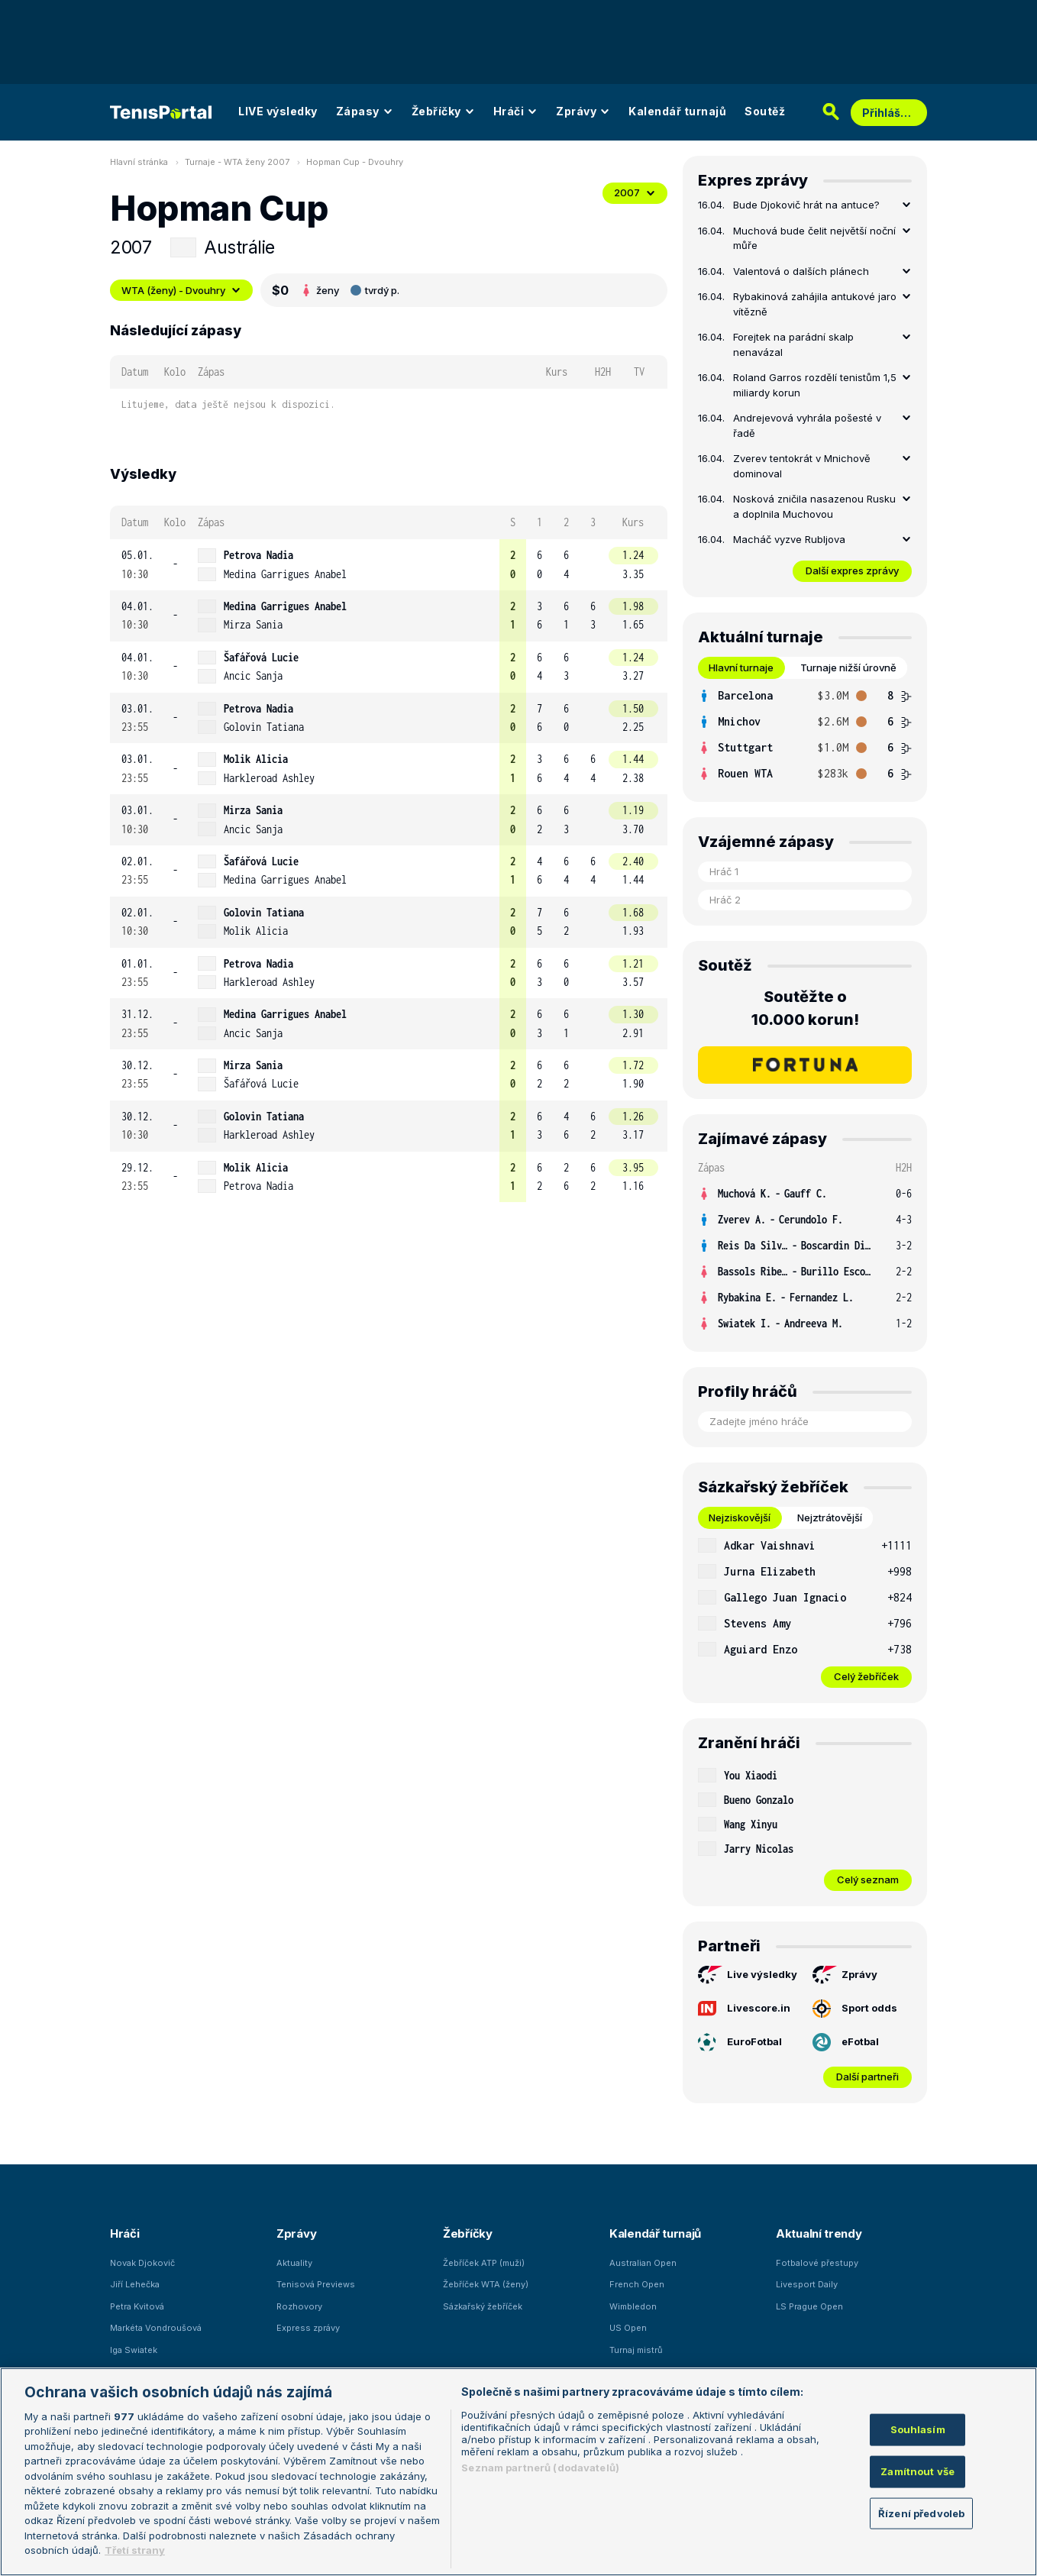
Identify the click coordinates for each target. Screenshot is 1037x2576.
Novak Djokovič (142, 2263)
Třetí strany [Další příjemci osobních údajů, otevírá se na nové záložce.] (135, 2550)
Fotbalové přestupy (817, 2263)
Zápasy (364, 111)
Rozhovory (299, 2306)
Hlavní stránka (139, 162)
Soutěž (765, 111)
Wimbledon (633, 2306)
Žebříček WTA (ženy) (485, 2284)
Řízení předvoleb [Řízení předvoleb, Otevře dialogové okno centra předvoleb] (921, 2513)
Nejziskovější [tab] (739, 1517)
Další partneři (867, 2076)
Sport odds (854, 2008)
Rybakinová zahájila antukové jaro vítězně (814, 304)
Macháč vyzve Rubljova (789, 539)
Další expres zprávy (852, 570)
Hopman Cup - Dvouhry (354, 162)
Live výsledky (747, 1975)
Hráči (515, 111)
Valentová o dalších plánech (801, 271)
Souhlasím (917, 2429)
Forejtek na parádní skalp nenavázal (793, 344)
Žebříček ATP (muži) (484, 2263)
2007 (635, 192)
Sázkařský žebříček (482, 2306)
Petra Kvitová (137, 2306)
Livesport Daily (807, 2284)
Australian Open (643, 2263)
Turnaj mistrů (636, 2350)
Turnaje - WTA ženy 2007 (237, 162)
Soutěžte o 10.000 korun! (805, 1008)
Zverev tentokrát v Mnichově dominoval (802, 466)
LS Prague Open (809, 2306)
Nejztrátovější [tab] (829, 1517)
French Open (636, 2284)
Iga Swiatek (133, 2350)
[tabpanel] (805, 735)
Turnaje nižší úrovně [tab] (848, 667)
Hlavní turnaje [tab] (741, 667)
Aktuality (294, 2263)
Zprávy (583, 111)
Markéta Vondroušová (156, 2327)
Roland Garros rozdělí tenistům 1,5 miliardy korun (814, 385)
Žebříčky (443, 111)
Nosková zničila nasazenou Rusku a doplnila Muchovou (814, 506)
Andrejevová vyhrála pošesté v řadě (807, 425)
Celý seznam (868, 1879)
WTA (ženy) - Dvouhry (181, 290)
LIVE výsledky (278, 111)
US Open (628, 2327)
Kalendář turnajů (677, 111)
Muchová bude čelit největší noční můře (814, 238)
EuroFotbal (740, 2042)
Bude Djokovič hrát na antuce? (806, 205)
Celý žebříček (866, 1676)
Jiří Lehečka (135, 2284)
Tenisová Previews (315, 2284)
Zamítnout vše (917, 2471)
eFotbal (845, 2042)
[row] (388, 564)
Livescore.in (744, 2007)
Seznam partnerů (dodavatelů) (540, 2467)
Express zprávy (308, 2327)
